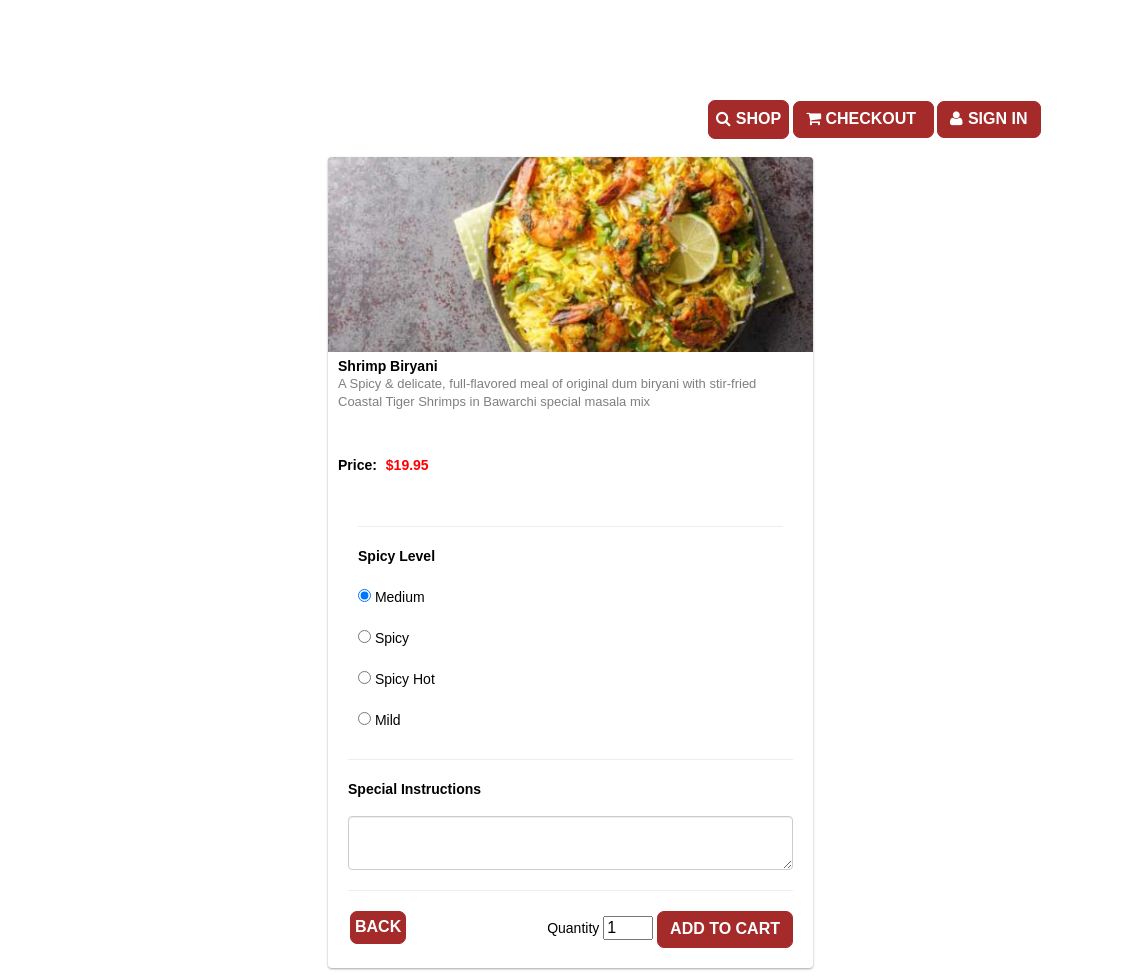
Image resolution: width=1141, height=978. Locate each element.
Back (378, 926)
